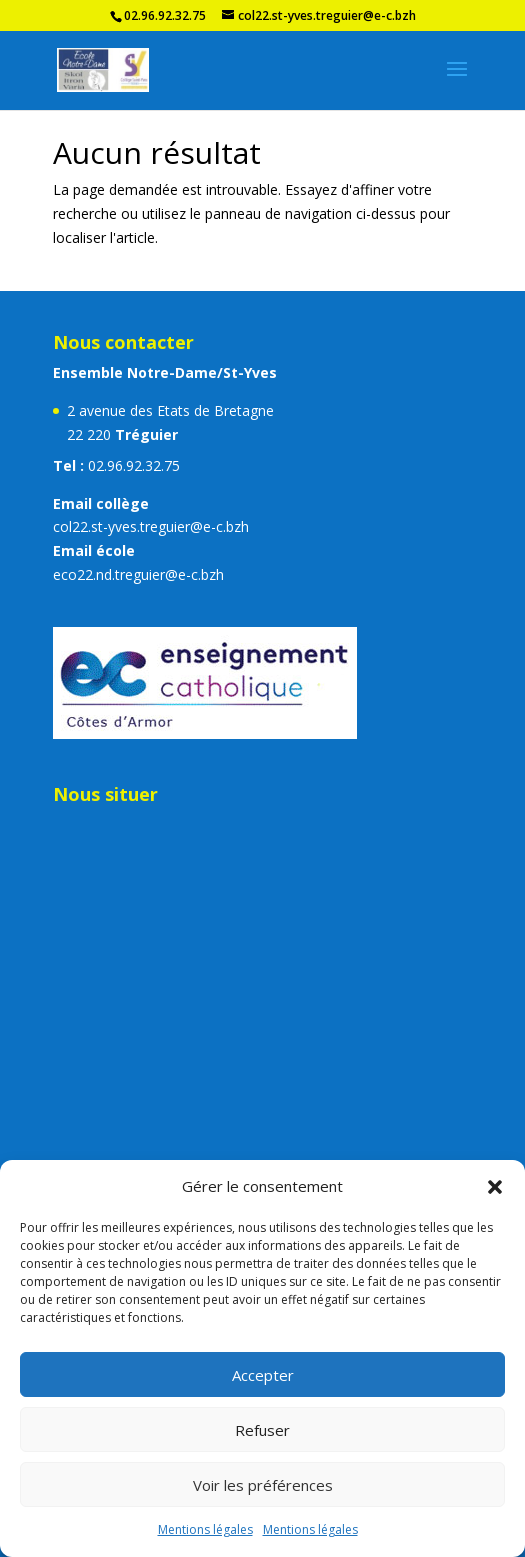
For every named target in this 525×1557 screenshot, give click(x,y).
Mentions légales (205, 1529)
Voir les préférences (263, 1485)
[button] (495, 1187)
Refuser (262, 1430)
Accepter (263, 1375)
